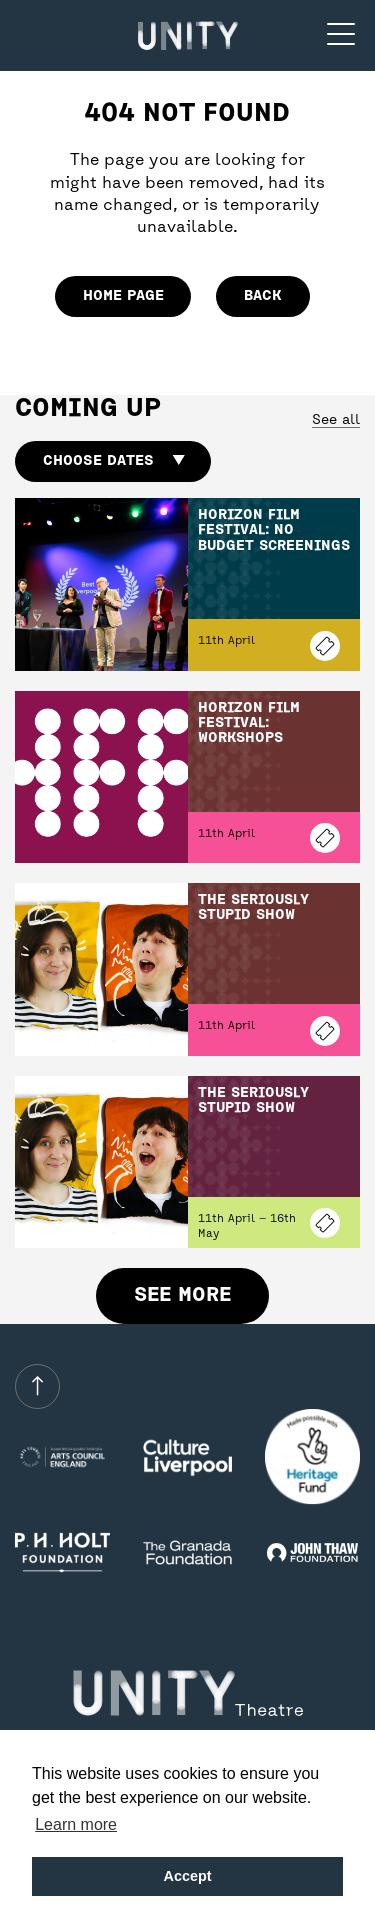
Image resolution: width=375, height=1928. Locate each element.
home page (123, 296)
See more (182, 1295)
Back (263, 296)
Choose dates (113, 461)
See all (336, 420)
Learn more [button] (76, 1824)
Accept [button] (188, 1876)
